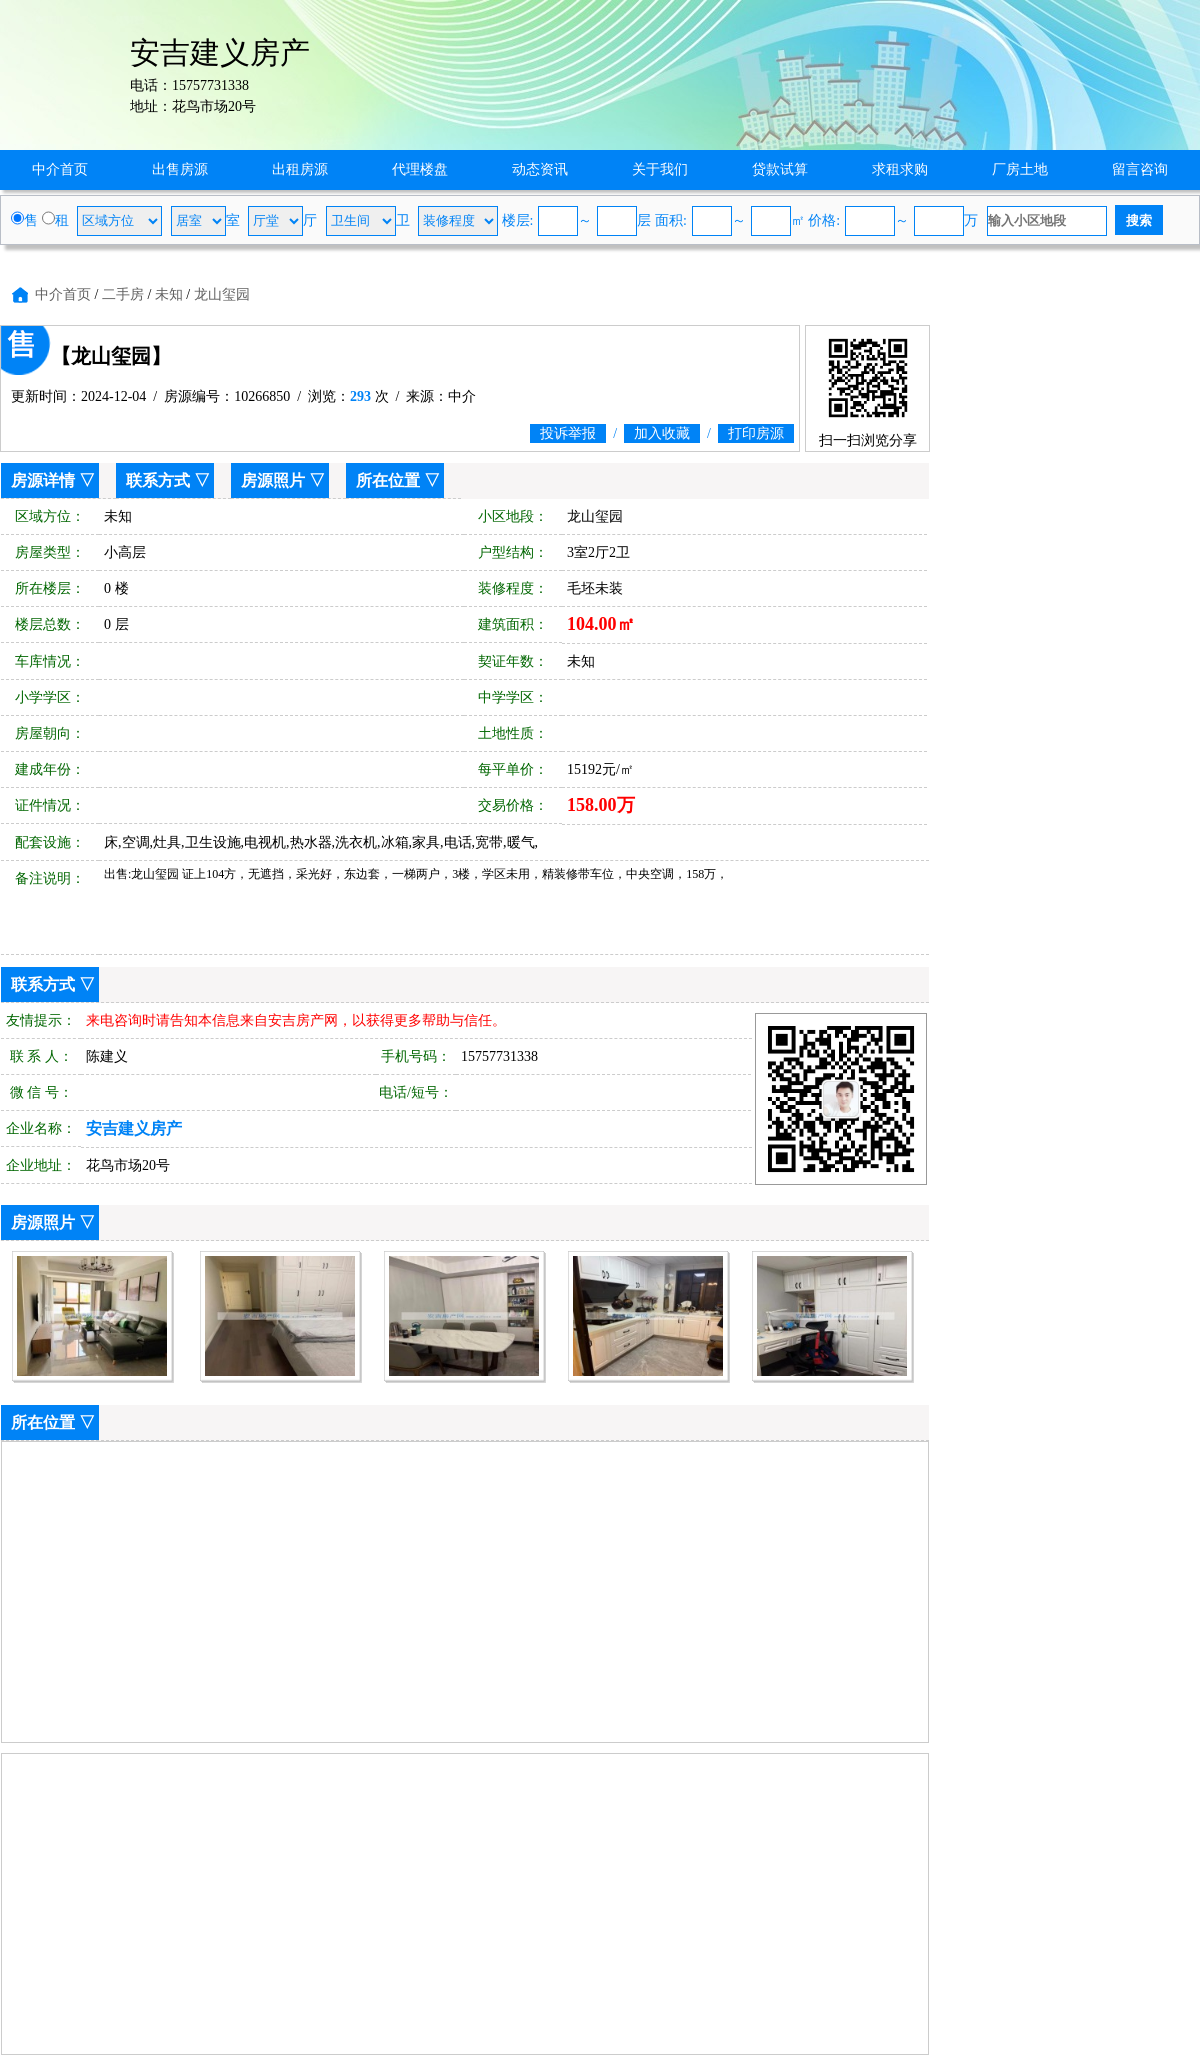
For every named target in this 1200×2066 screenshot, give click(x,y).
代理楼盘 (420, 169)
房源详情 (43, 480)
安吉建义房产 (134, 1128)
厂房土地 (1020, 169)
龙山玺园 (222, 294)
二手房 (123, 294)
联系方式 (158, 480)
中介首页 (60, 169)
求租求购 (900, 169)
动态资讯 (540, 169)
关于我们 (660, 169)
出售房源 (180, 169)
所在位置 (388, 480)
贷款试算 (780, 169)
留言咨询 (1140, 169)
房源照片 (273, 480)
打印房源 (756, 433)
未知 (169, 294)
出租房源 (300, 169)
